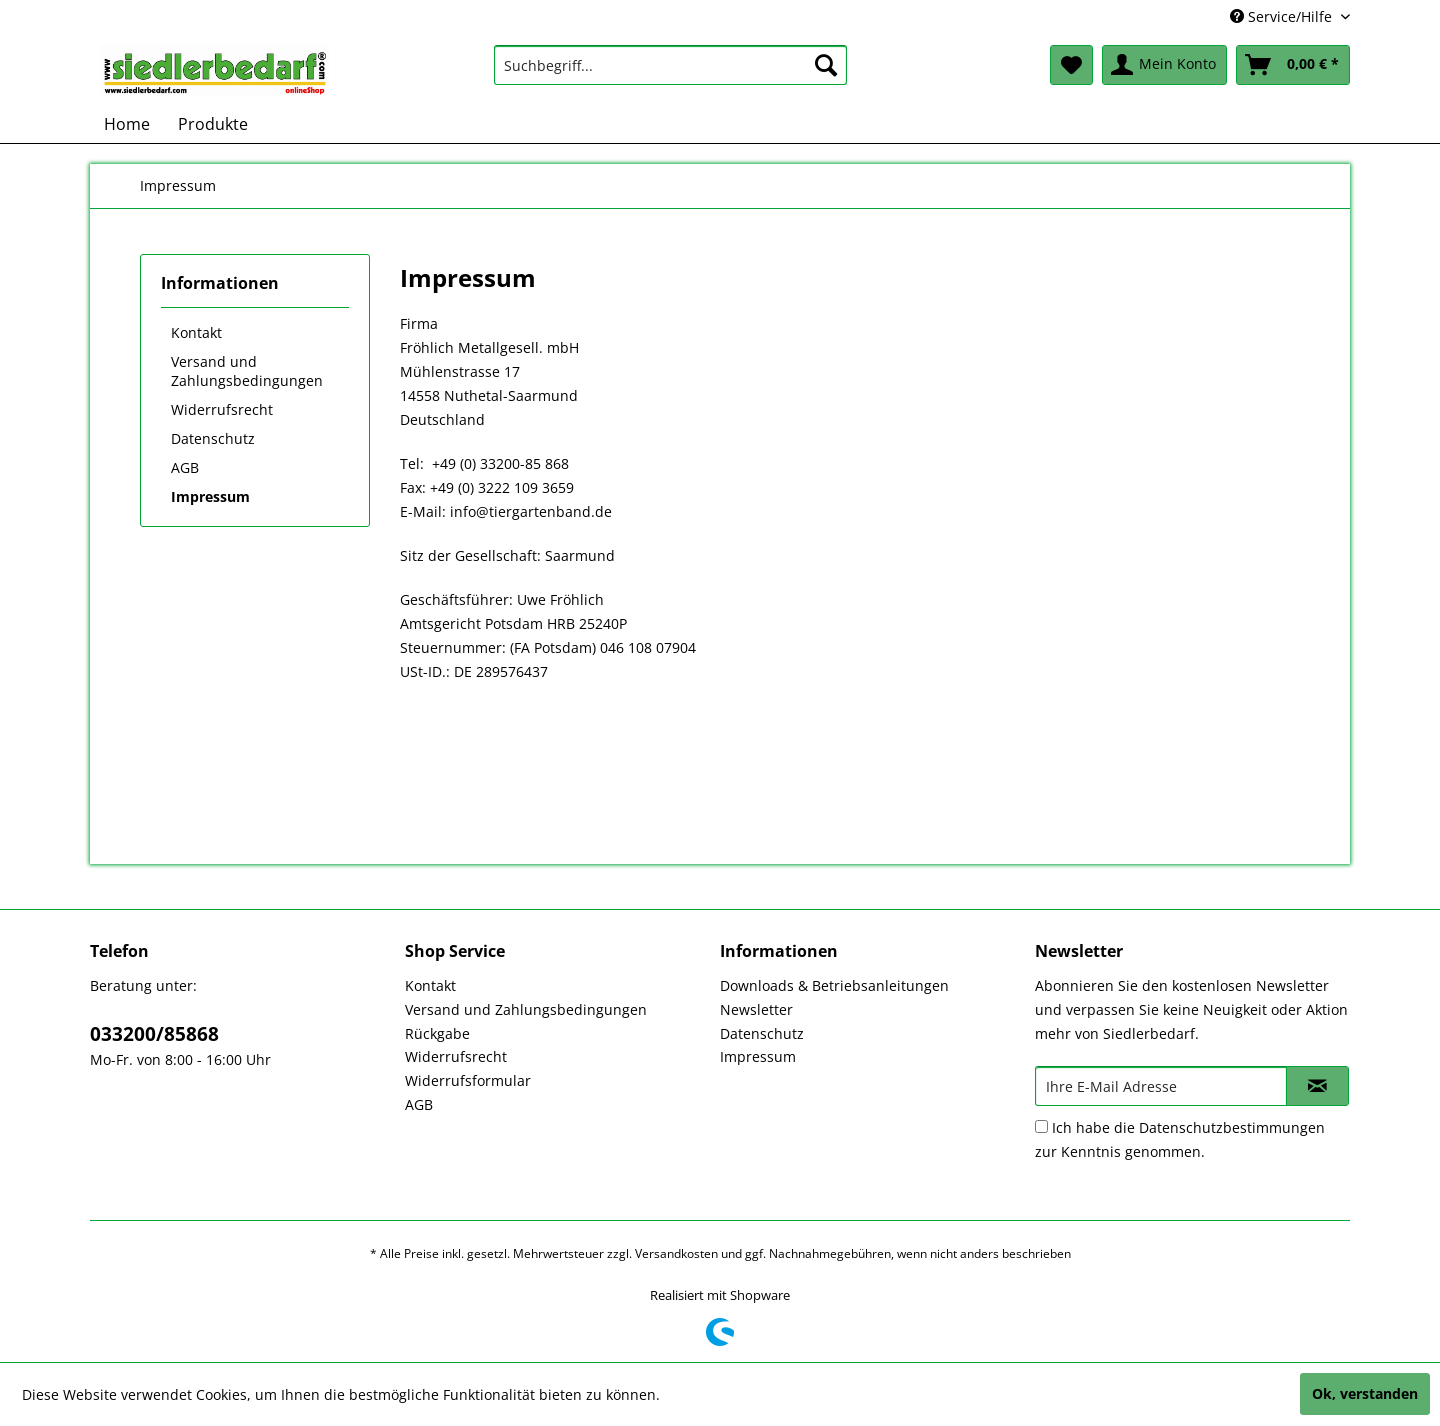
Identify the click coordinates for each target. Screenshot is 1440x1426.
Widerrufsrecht (222, 409)
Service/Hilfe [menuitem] (1283, 16)
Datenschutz (213, 438)
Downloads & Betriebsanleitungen (834, 985)
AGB (185, 467)
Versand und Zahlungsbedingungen (247, 371)
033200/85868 (154, 1034)
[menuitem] (670, 65)
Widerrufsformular (468, 1080)
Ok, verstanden (1365, 1393)
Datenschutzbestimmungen (1232, 1127)
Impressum (210, 496)
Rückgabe (437, 1033)
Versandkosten (676, 1253)
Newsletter (756, 1009)
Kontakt (196, 332)
